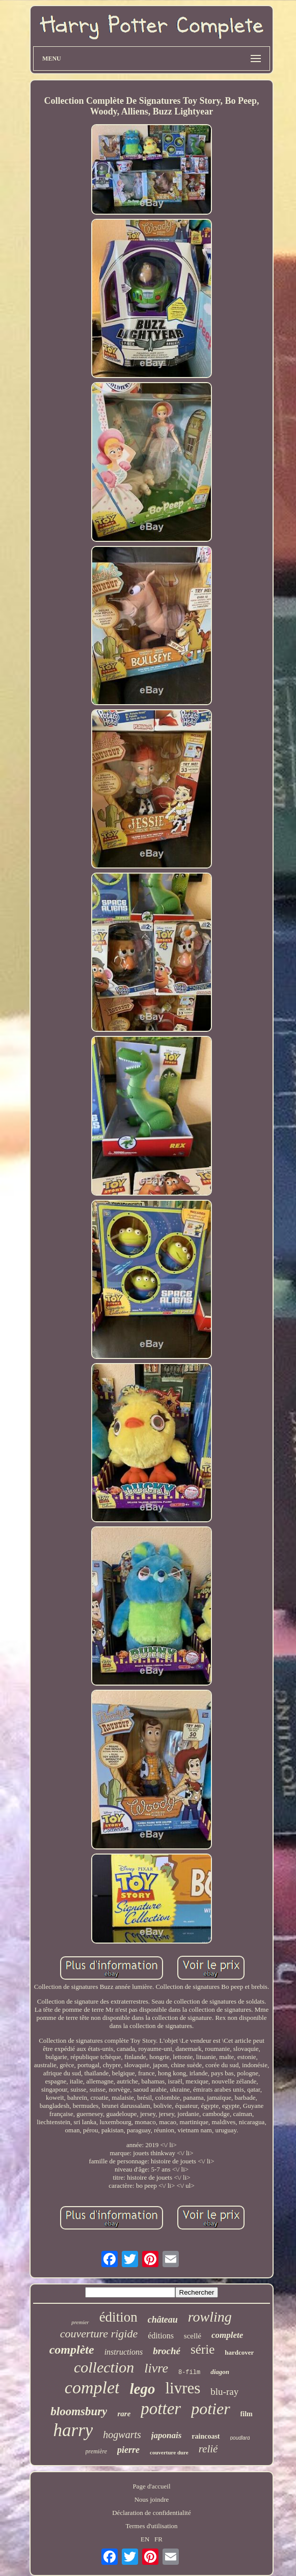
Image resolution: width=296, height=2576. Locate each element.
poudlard (240, 2438)
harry (73, 2430)
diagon (219, 2372)
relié (208, 2449)
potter (161, 2408)
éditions (161, 2335)
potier (210, 2408)
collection (104, 2367)
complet (92, 2387)
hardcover (239, 2352)
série (202, 2349)
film (246, 2414)
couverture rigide (99, 2333)
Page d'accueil (151, 2486)
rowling (210, 2317)
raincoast (206, 2436)
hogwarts (122, 2434)
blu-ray (224, 2391)
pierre (128, 2450)
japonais (166, 2435)
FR (158, 2539)
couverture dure (169, 2452)
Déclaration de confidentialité (151, 2512)
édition (118, 2317)
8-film (189, 2372)
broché (166, 2351)
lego (142, 2389)
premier (80, 2322)
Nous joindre (151, 2499)
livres (182, 2388)
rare (123, 2414)
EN (145, 2539)
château (163, 2319)
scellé (192, 2336)
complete (227, 2335)
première (96, 2451)
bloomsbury (78, 2411)
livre (156, 2368)
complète (71, 2349)
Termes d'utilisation (151, 2526)
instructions (123, 2352)
